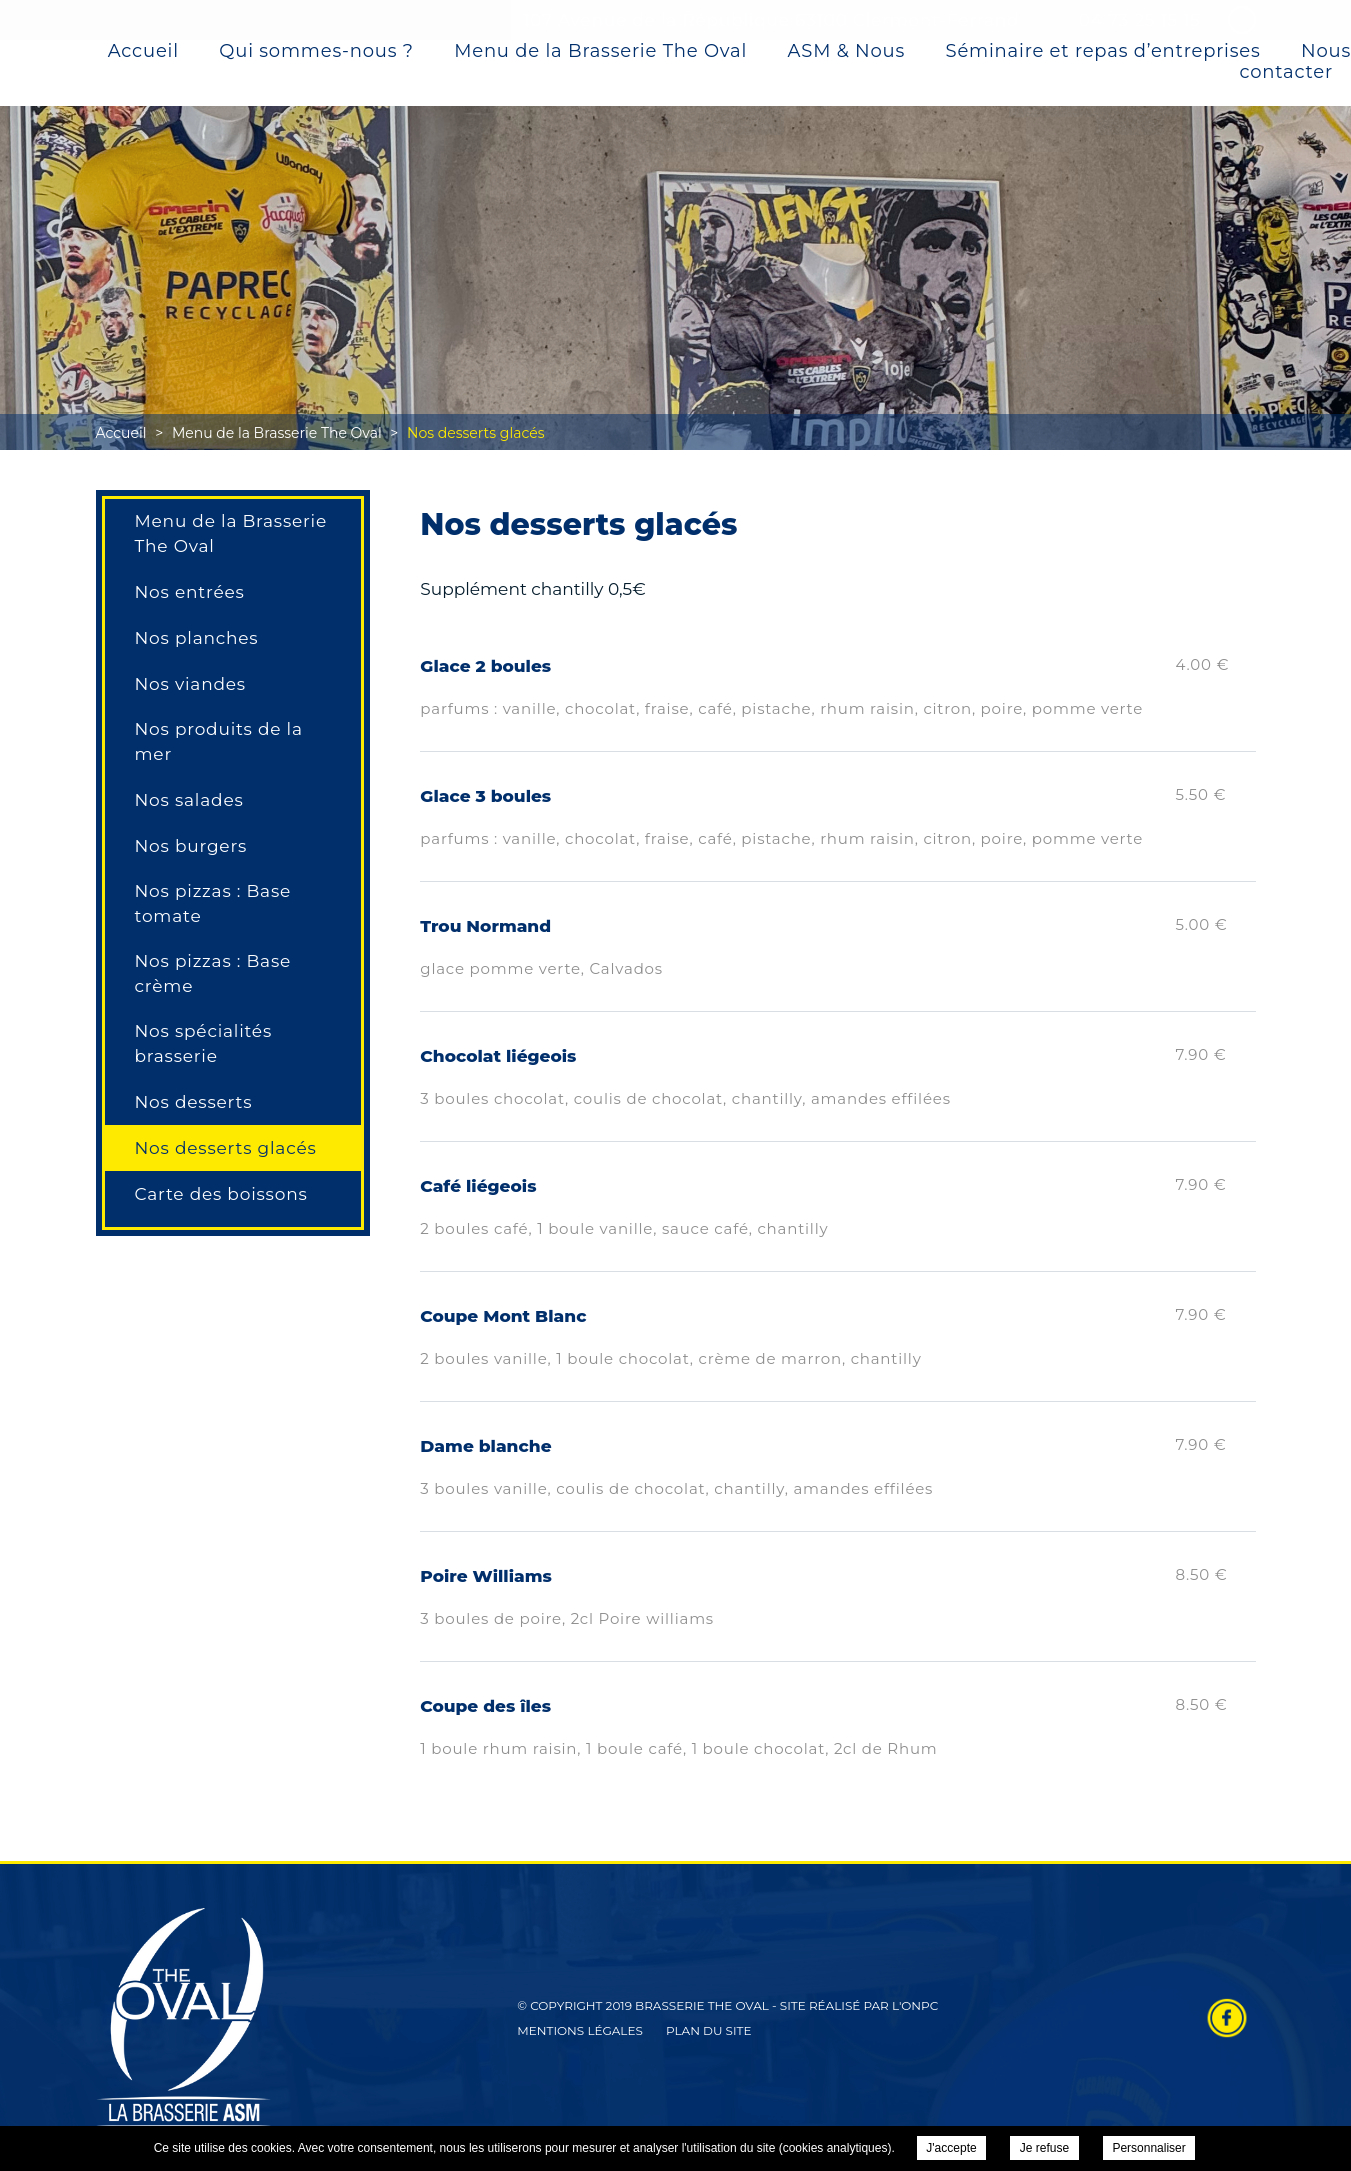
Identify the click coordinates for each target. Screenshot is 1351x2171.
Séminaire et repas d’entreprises (1103, 52)
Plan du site (709, 2030)
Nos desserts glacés (226, 1148)
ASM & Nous (846, 52)
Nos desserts (194, 1102)
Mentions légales (580, 2030)
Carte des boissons (221, 1194)
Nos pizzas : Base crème (213, 973)
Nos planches (197, 638)
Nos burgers (191, 846)
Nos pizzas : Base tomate (213, 903)
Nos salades (189, 800)
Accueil (143, 52)
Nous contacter (1296, 62)
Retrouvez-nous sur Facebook (1227, 2018)
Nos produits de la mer (219, 741)
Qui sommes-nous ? (316, 52)
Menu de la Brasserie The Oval (600, 52)
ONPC (919, 2005)
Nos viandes (190, 684)
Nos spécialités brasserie (204, 1043)
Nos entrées (190, 592)
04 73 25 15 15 (1140, 20)
